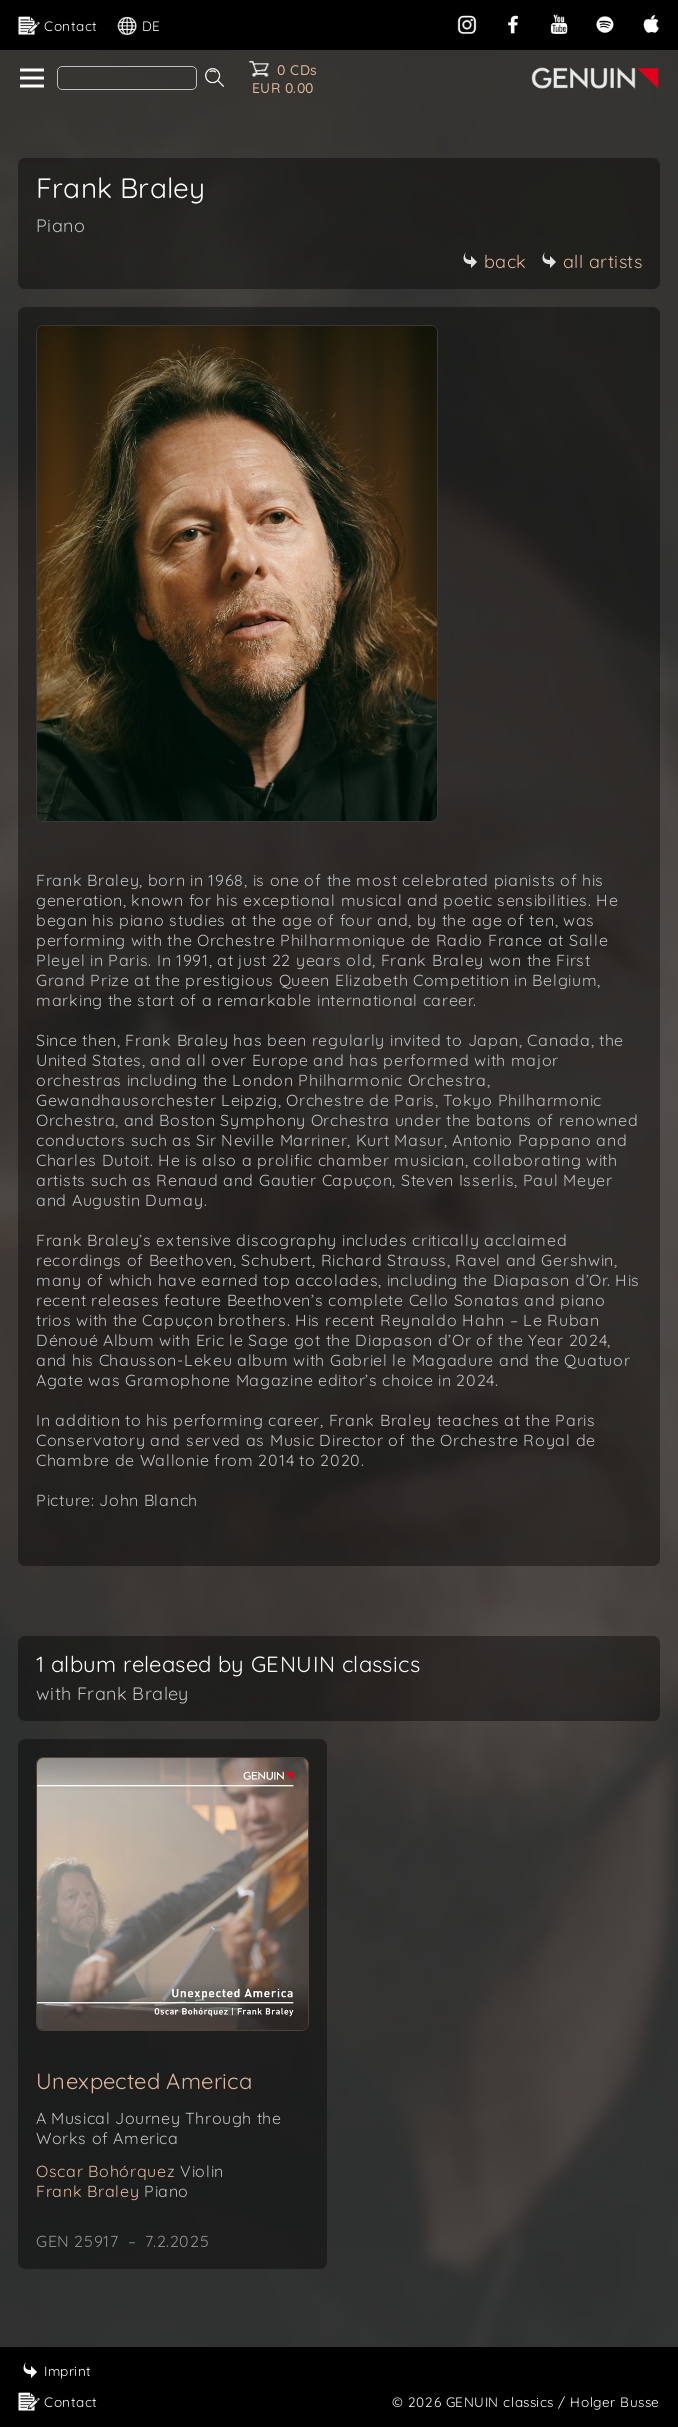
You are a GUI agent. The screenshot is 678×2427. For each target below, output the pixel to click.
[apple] (651, 22)
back (494, 261)
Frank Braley (112, 2191)
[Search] (127, 78)
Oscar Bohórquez (130, 2171)
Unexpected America (144, 2081)
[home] (30, 79)
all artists (592, 261)
